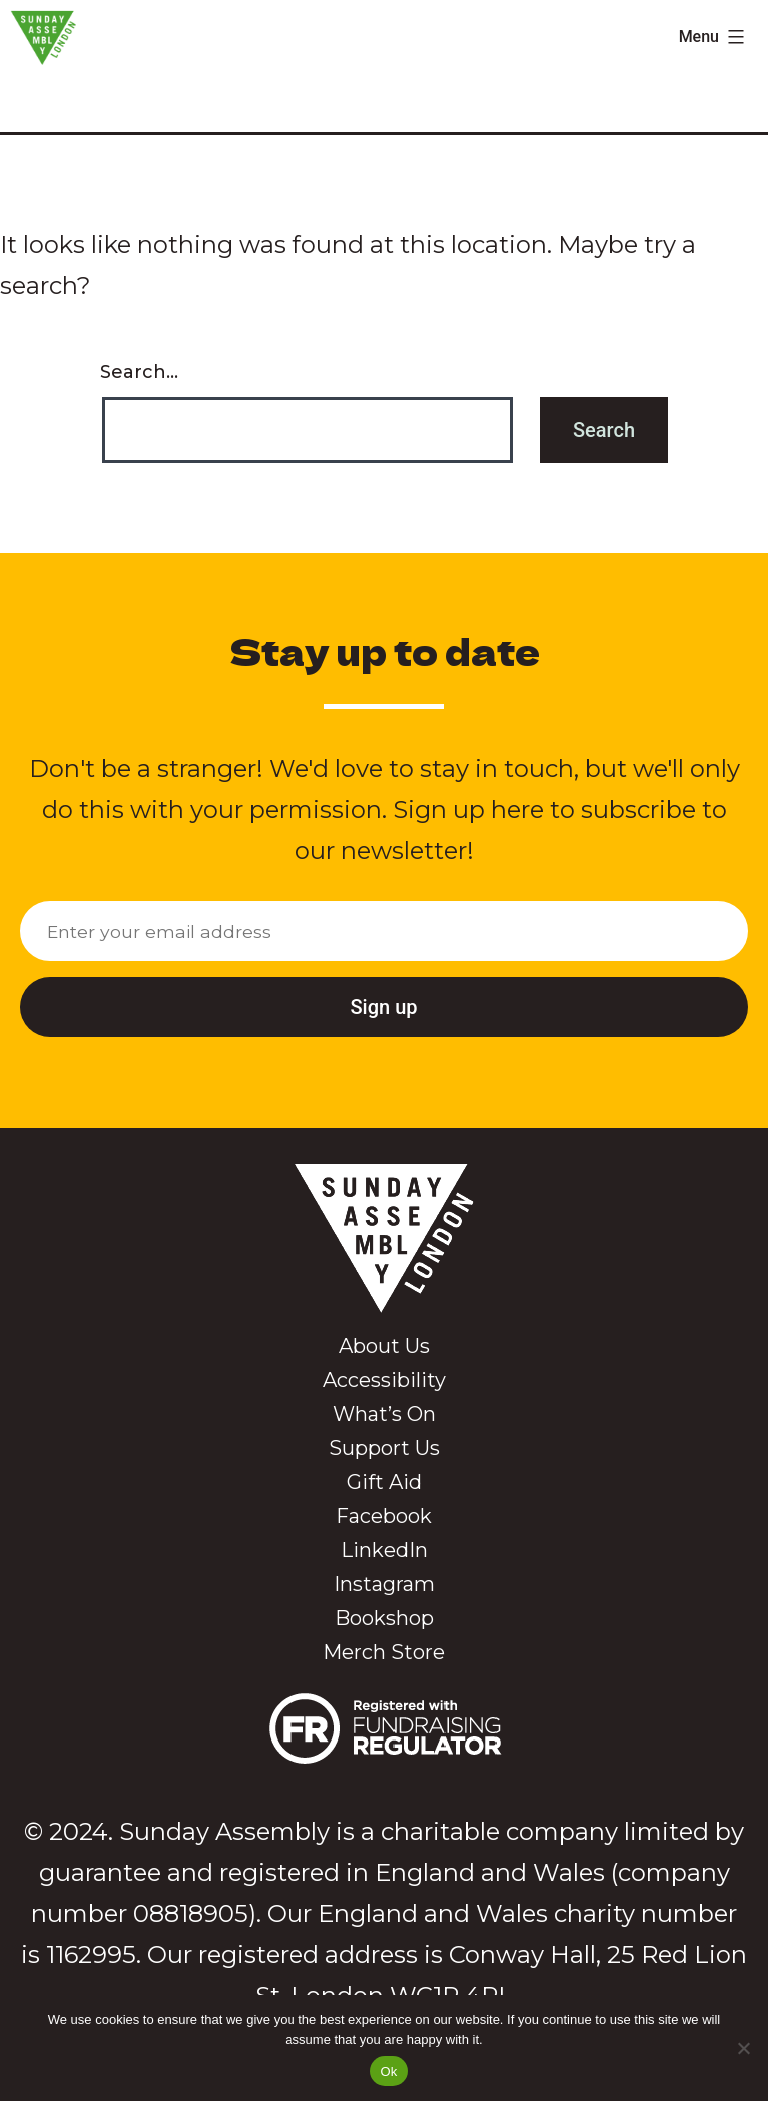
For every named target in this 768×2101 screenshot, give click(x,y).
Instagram (384, 1584)
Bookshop (384, 1618)
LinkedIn (384, 1550)
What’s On (384, 1414)
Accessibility (384, 1380)
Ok (388, 2071)
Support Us (384, 1448)
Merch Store (384, 1652)
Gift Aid (384, 1482)
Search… (139, 372)
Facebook (384, 1516)
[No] (743, 2048)
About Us (384, 1346)
